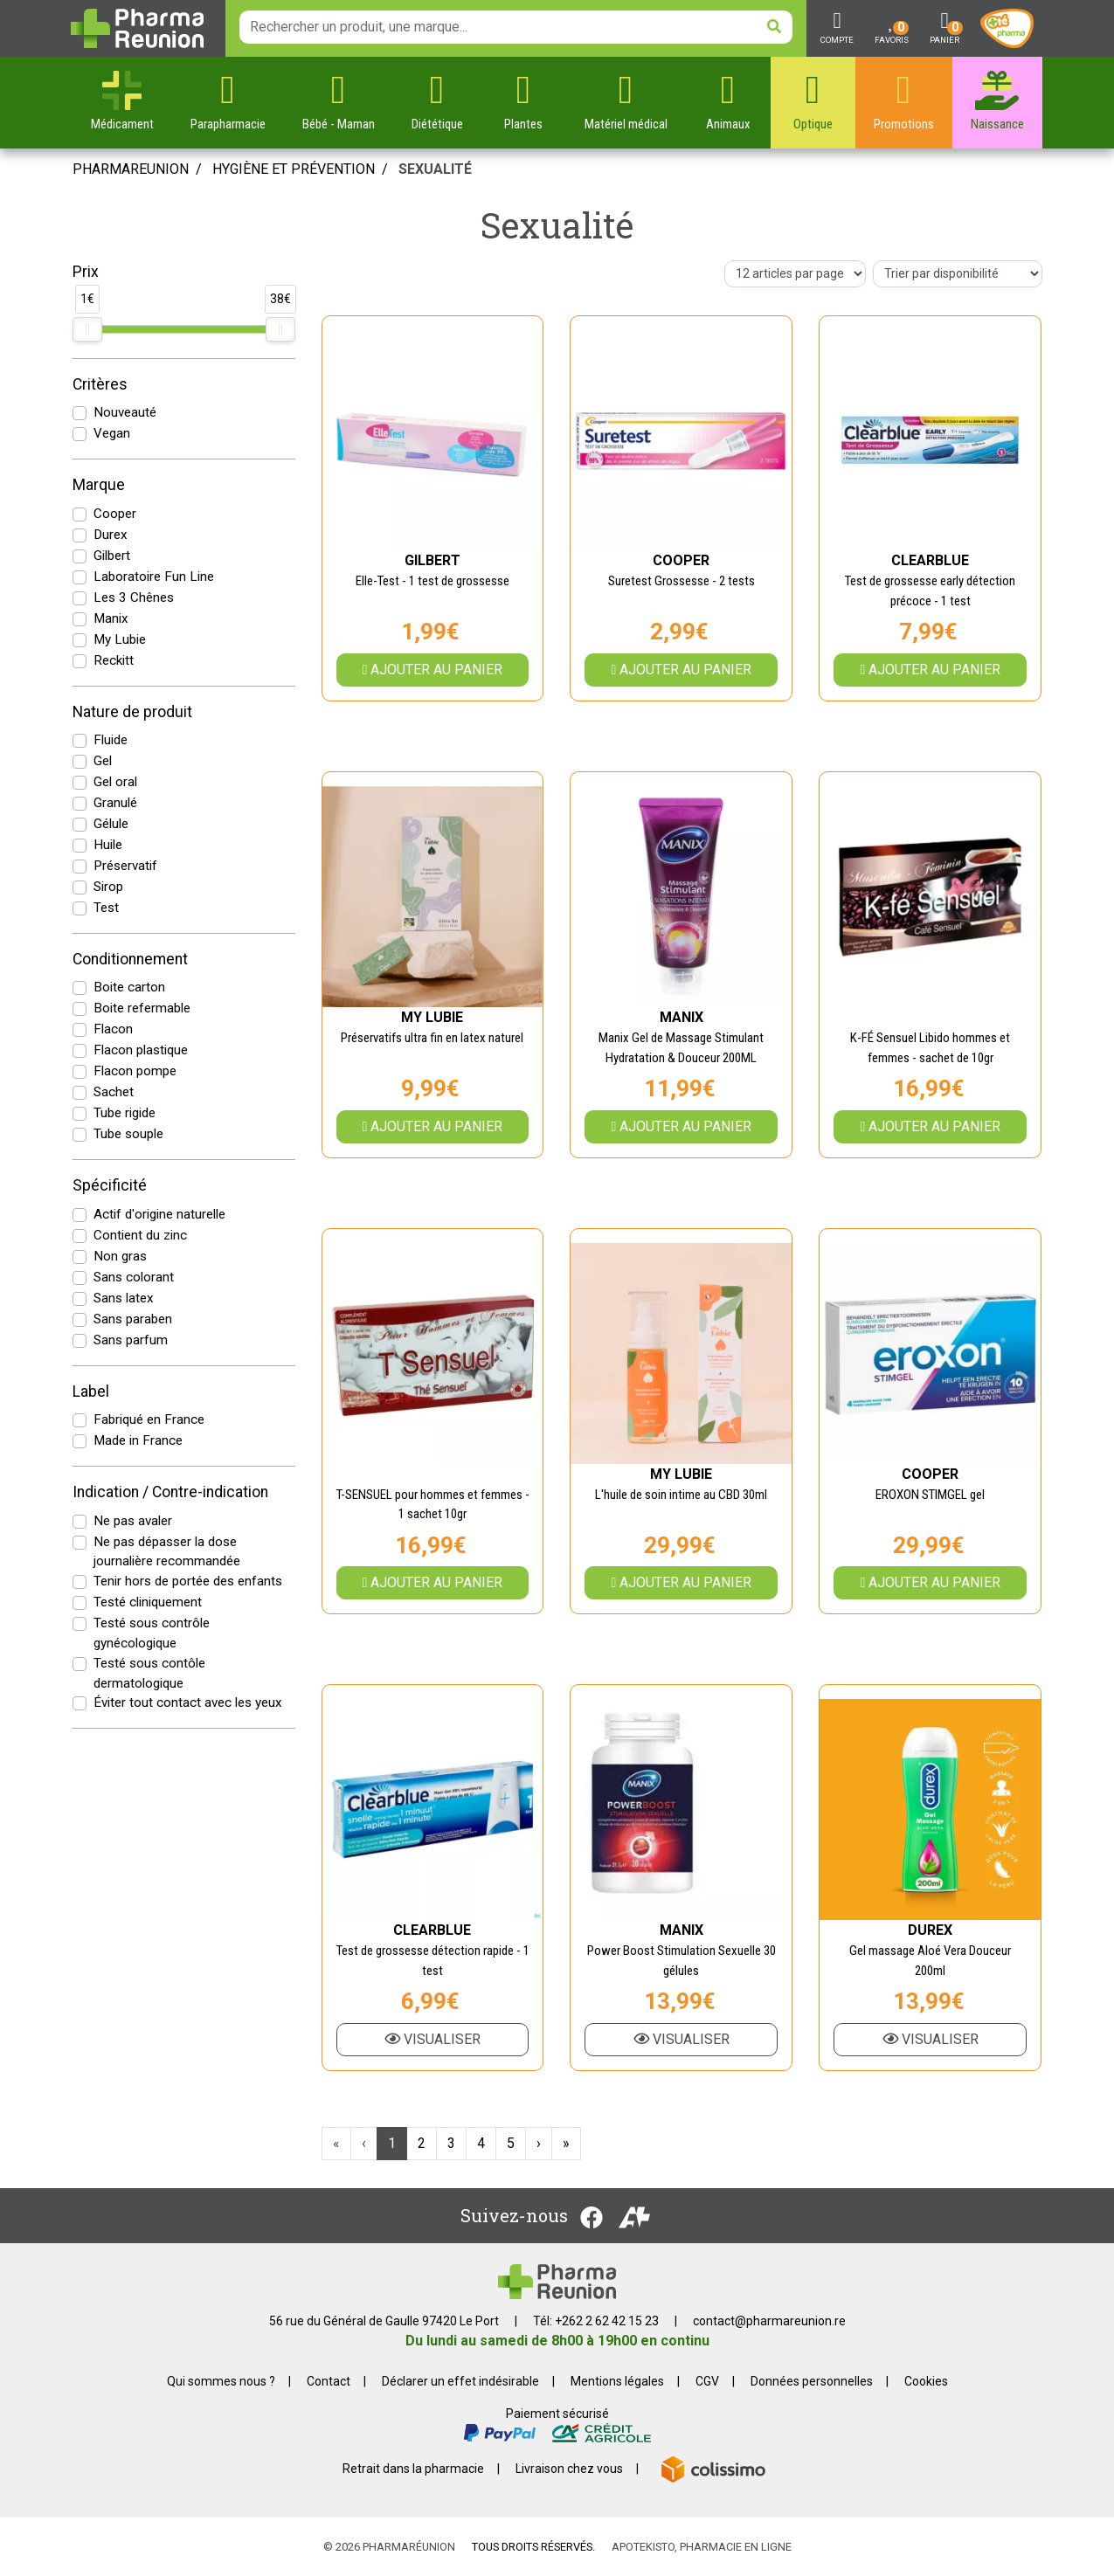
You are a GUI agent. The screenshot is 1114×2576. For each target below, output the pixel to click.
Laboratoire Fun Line (153, 576)
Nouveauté (124, 412)
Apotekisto (702, 2546)
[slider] (87, 329)
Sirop (108, 886)
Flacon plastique (140, 1050)
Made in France (138, 1440)
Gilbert (111, 555)
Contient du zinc (140, 1235)
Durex (110, 534)
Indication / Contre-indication (170, 1492)
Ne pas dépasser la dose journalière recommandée (166, 1552)
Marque (99, 485)
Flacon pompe (134, 1071)
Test (106, 907)
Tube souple (128, 1134)
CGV (707, 2381)
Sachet (113, 1092)
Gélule (110, 824)
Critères (100, 384)
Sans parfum (130, 1340)
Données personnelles (812, 2381)
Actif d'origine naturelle (159, 1214)
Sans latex (123, 1298)
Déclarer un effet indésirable (460, 2381)
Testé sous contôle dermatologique (149, 1673)
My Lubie (119, 639)
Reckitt (113, 660)
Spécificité (110, 1185)
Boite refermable (141, 1008)
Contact (328, 2381)
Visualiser (432, 2039)
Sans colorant (133, 1277)
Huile (107, 845)
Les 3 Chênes (133, 597)
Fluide (110, 740)
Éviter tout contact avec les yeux (187, 1702)
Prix (86, 271)
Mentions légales (617, 2381)
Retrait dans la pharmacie (413, 2469)
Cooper (114, 513)
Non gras (120, 1256)
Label (91, 1391)
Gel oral (115, 782)
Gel (102, 761)
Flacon (113, 1029)
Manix (110, 618)
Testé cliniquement (147, 1602)
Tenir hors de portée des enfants (187, 1581)
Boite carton (129, 987)
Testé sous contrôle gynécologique (151, 1633)
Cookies (926, 2381)
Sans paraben (132, 1319)
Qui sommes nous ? (221, 2381)
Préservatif (125, 866)
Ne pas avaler (132, 1521)
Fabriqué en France (148, 1419)
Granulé (115, 803)
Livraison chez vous (569, 2469)
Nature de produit (132, 712)
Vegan (111, 433)
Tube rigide (124, 1113)
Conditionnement (130, 959)
